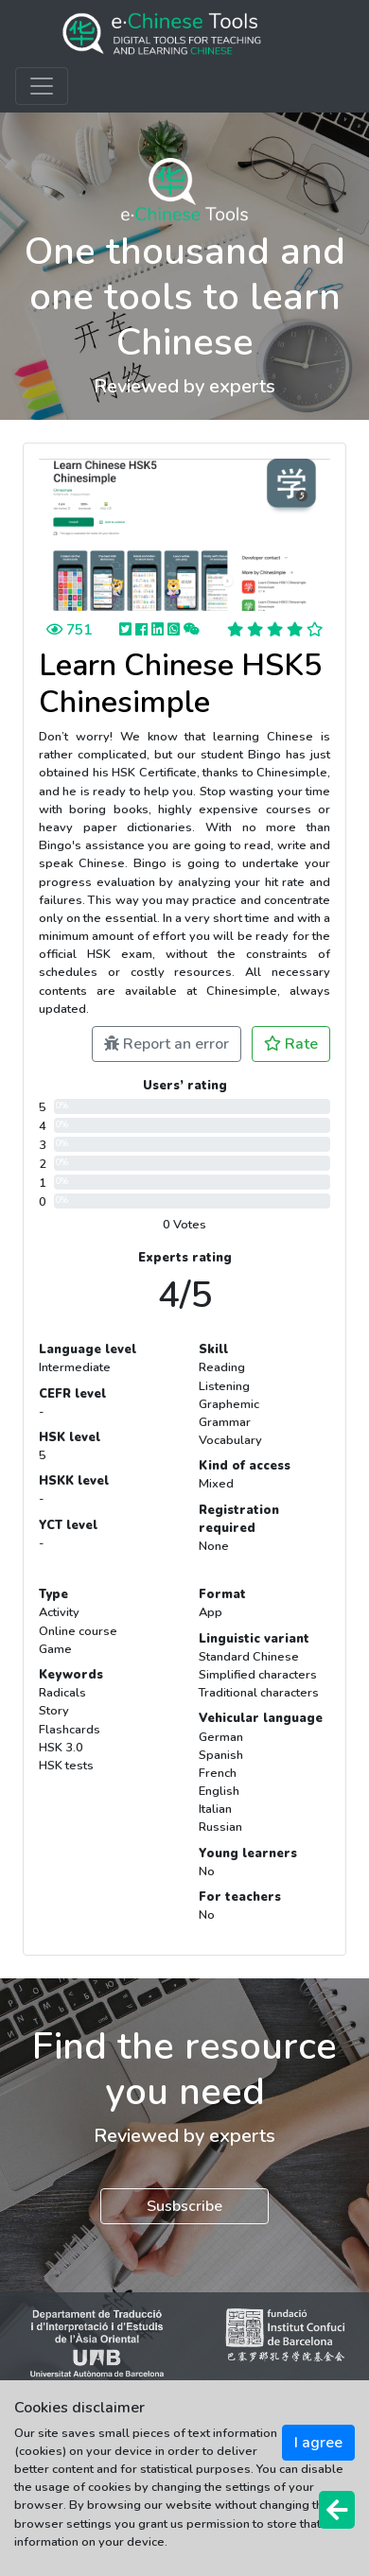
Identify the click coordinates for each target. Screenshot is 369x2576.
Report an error (166, 1044)
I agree (318, 2442)
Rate (291, 1044)
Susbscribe (184, 2206)
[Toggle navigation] (41, 86)
